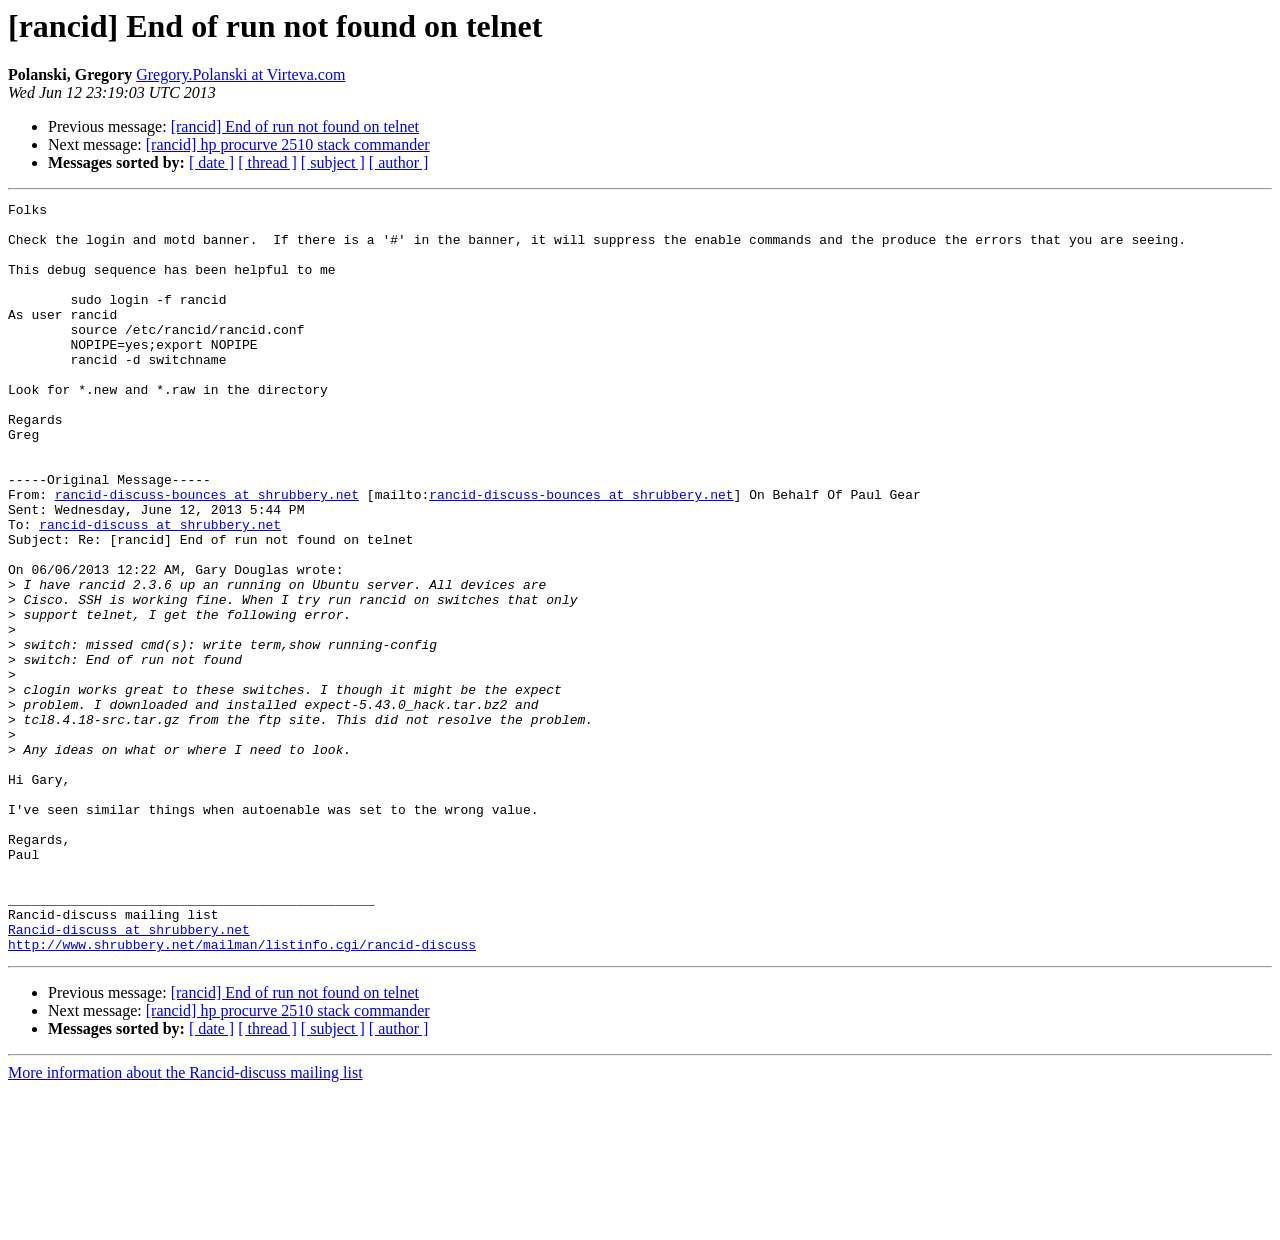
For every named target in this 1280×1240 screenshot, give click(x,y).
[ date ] (211, 162)
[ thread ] (267, 162)
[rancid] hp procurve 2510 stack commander (288, 144)
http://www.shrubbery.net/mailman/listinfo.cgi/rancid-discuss (242, 1094)
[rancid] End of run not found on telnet (295, 126)
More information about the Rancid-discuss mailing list (185, 1222)
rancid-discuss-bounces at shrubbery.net (207, 554)
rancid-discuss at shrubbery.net (160, 590)
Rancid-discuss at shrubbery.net (129, 1076)
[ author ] (399, 162)
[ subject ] (333, 162)
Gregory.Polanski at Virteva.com (240, 74)
